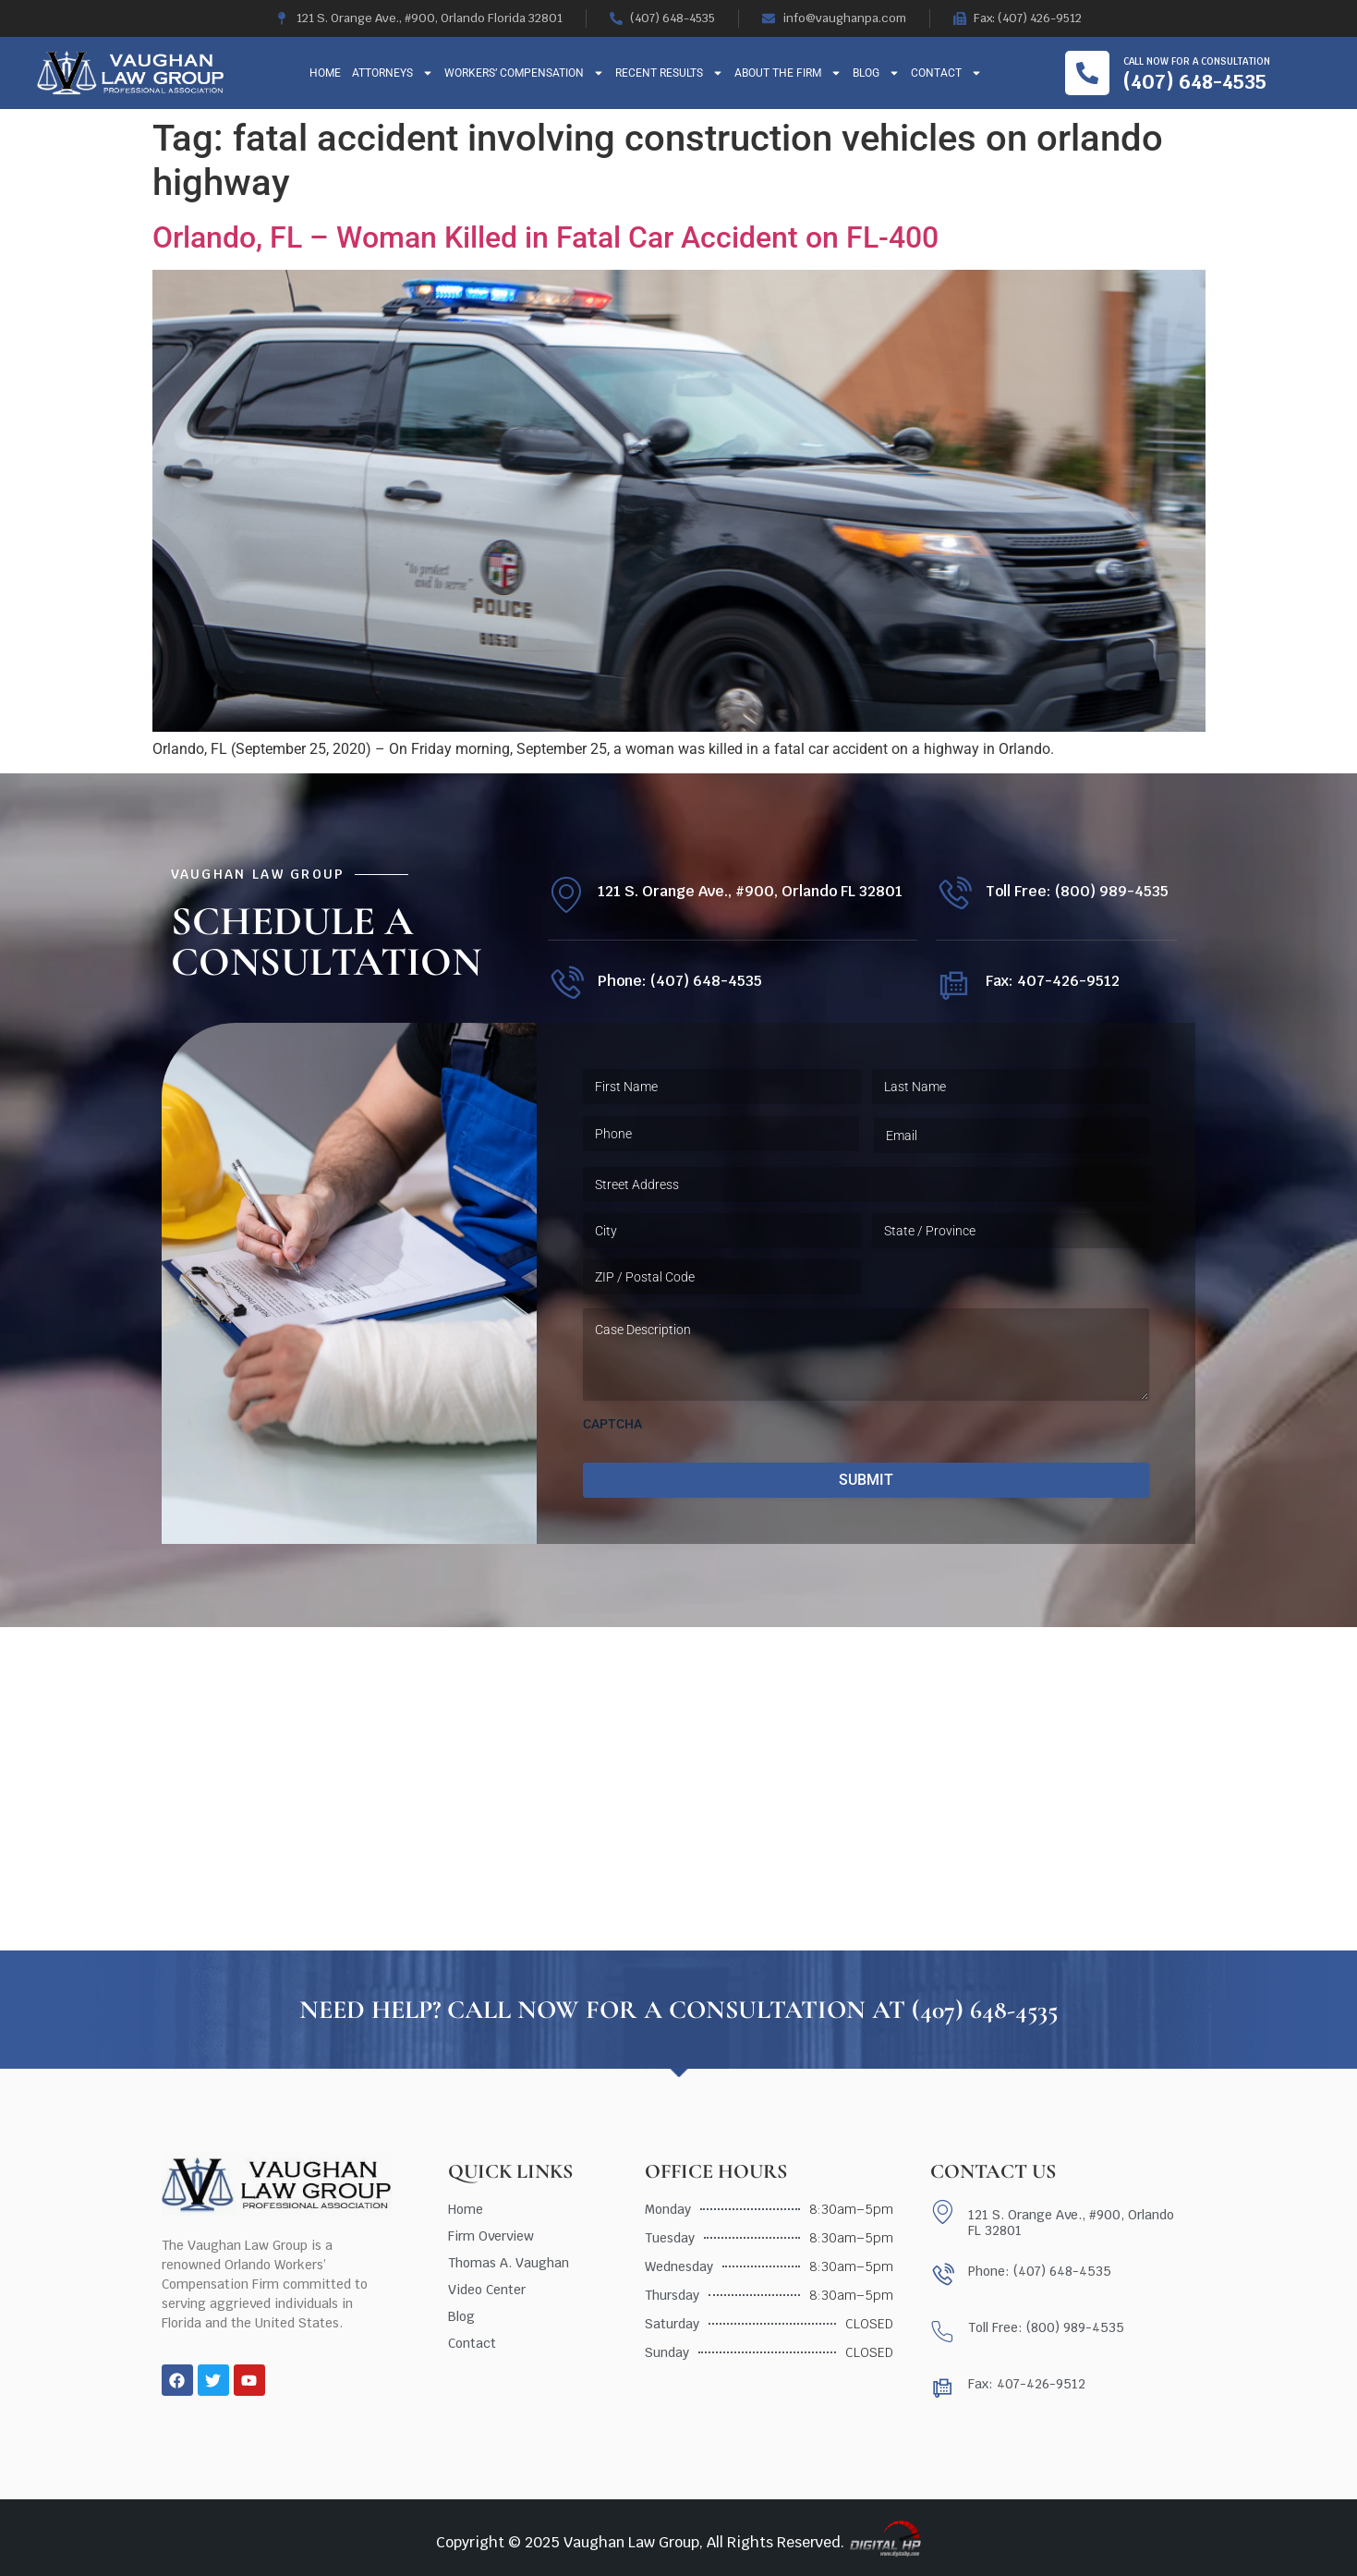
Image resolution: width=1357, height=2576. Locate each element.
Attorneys (392, 73)
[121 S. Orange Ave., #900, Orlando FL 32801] (566, 895)
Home (325, 73)
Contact (946, 73)
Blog (876, 73)
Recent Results (669, 73)
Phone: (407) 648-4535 (680, 980)
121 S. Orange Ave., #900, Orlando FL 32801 (750, 891)
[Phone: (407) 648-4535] (566, 984)
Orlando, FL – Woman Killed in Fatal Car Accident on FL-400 (545, 237)
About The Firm (788, 73)
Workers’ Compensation (524, 73)
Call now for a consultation (1196, 61)
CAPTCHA (612, 1423)
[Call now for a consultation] (1087, 73)
